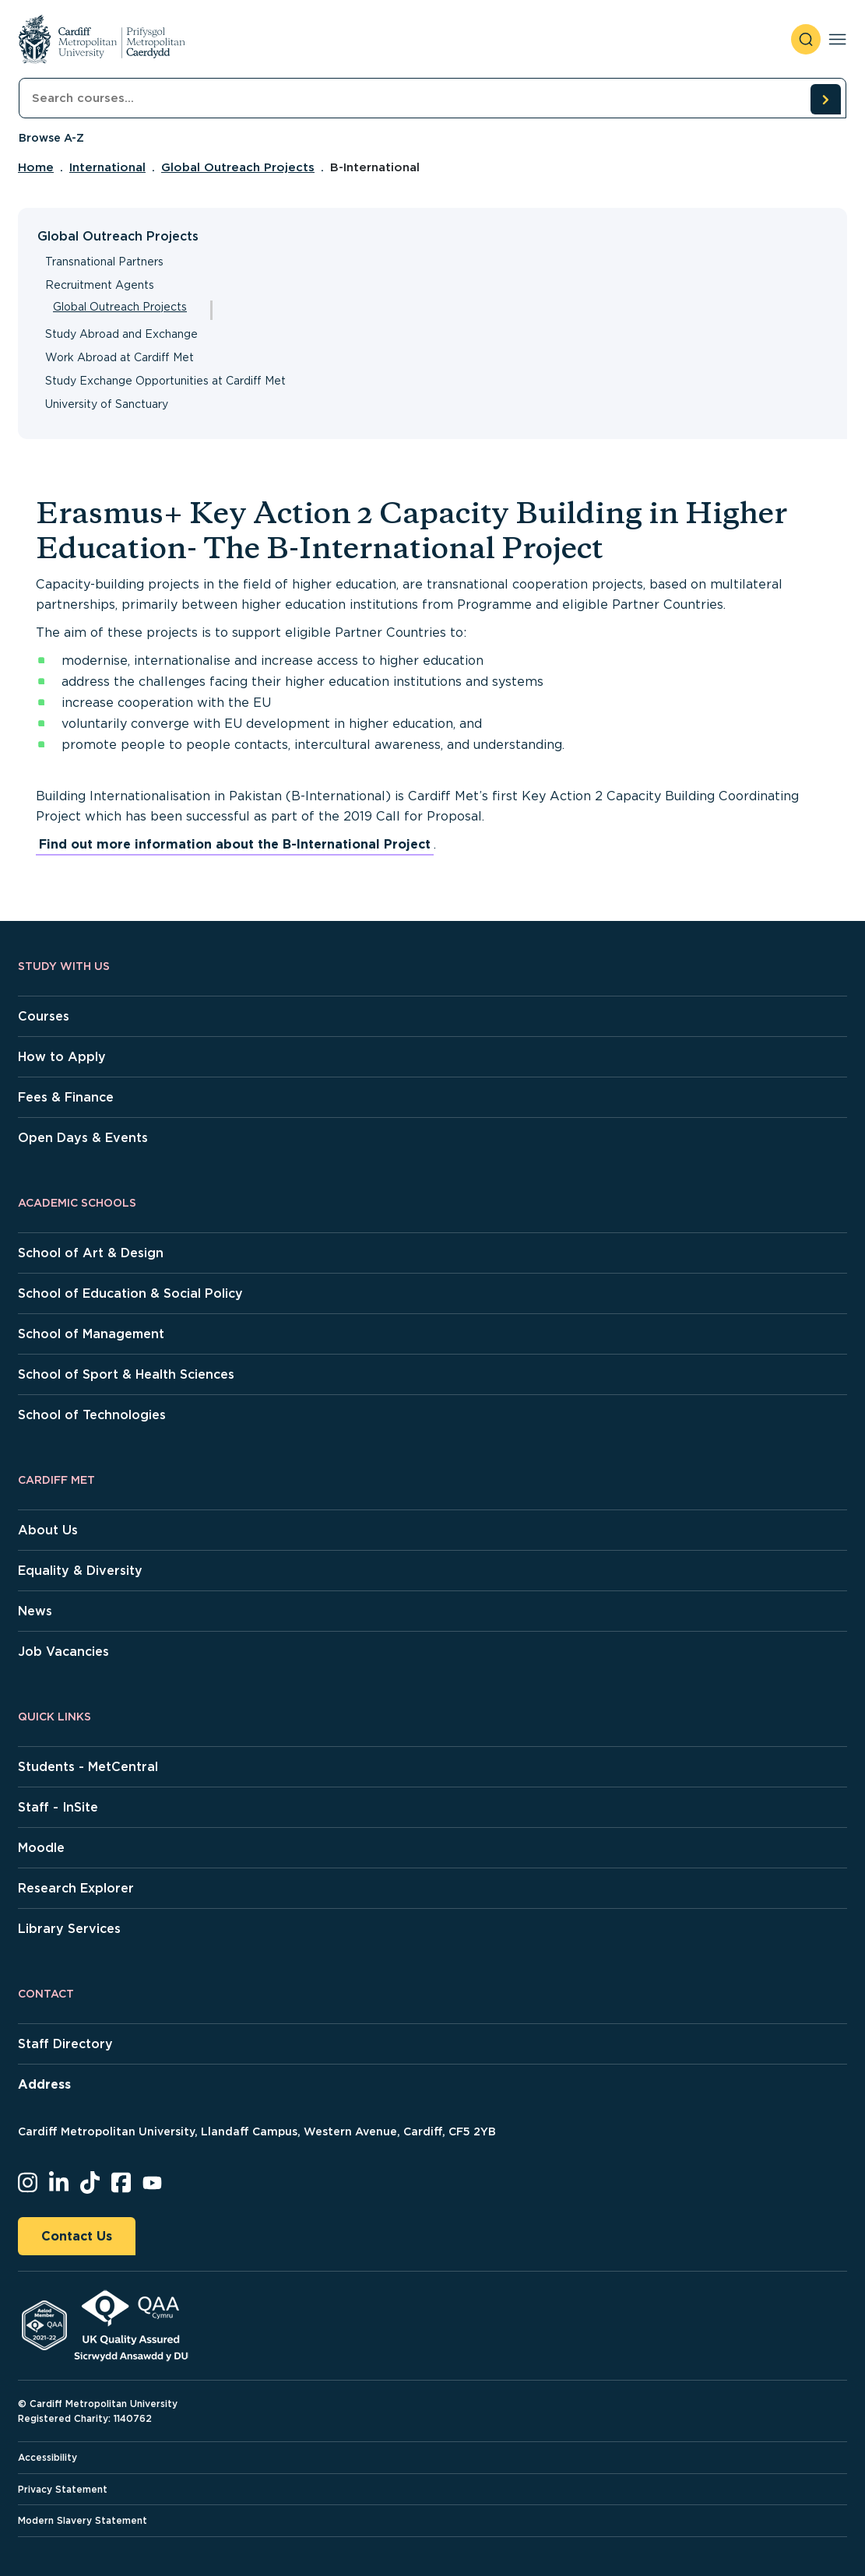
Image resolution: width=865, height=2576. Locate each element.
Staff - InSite (58, 1807)
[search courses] (825, 99)
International (107, 167)
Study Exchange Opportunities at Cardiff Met (165, 380)
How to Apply (62, 1056)
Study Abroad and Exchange (121, 334)
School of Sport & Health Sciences (126, 1374)
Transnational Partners (104, 261)
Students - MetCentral (88, 1766)
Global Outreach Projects (238, 167)
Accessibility (47, 2457)
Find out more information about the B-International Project (235, 844)
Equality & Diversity (80, 1570)
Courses (43, 1016)
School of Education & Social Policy (130, 1293)
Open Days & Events (83, 1137)
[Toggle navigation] (837, 39)
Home (36, 167)
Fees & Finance (66, 1097)
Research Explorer (76, 1888)
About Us (48, 1530)
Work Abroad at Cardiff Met (119, 357)
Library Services (69, 1928)
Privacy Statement (62, 2489)
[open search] (806, 39)
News (35, 1611)
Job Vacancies (63, 1651)
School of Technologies (92, 1414)
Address (44, 2084)
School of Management (91, 1334)
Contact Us (76, 2236)
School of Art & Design (91, 1253)
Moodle (41, 1847)
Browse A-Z (51, 138)
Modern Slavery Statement (82, 2520)
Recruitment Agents (99, 285)
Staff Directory (65, 2044)
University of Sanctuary (106, 404)
